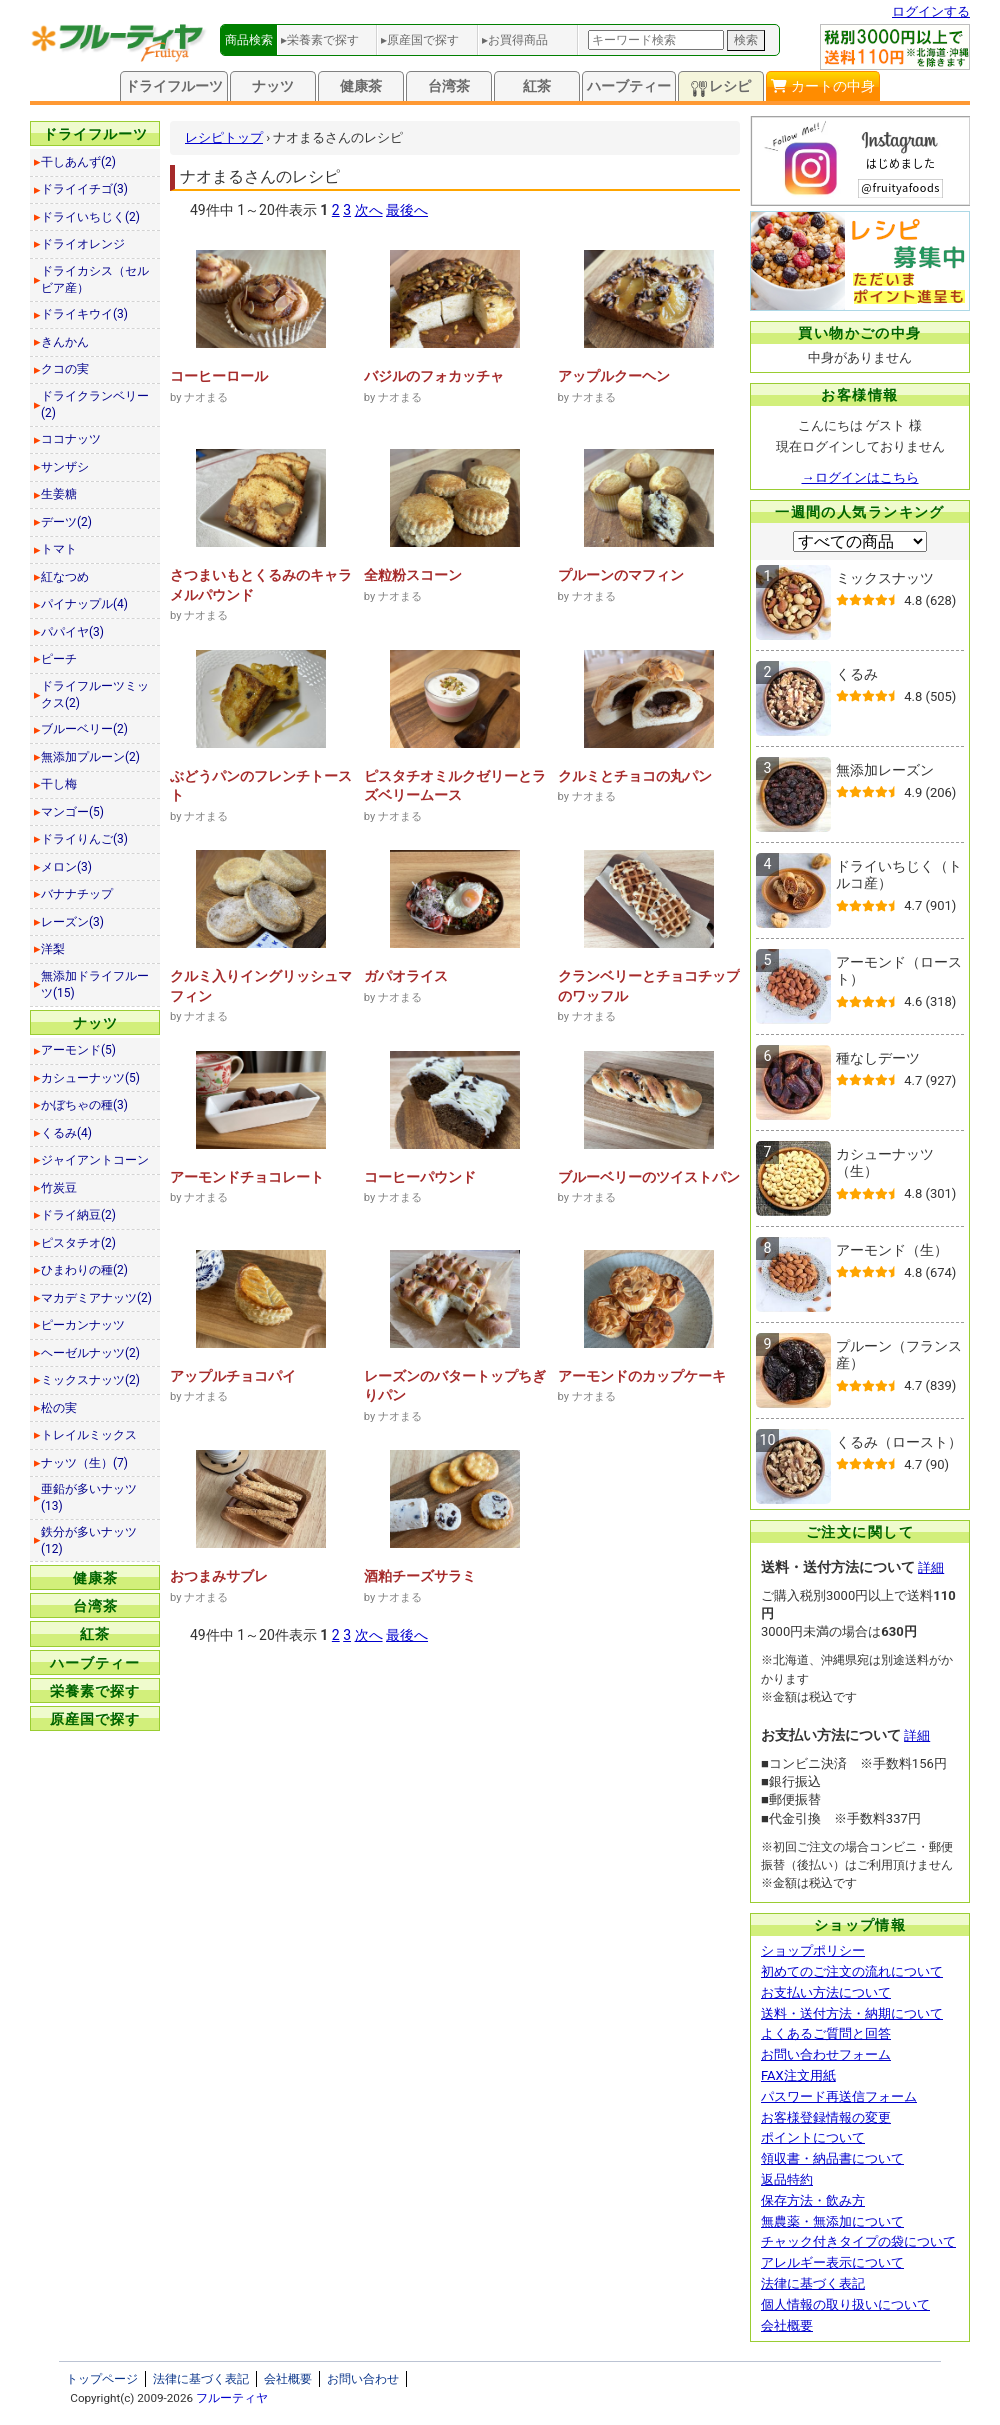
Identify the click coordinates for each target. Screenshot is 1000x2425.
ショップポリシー (813, 1950)
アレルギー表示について (832, 2262)
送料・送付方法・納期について (852, 2013)
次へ (369, 210)
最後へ (407, 210)
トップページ (102, 2379)
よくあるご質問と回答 (826, 2033)
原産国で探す (95, 1719)
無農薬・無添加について (832, 2221)
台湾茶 (449, 86)
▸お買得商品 (515, 40)
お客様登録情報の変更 (826, 2117)
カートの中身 (822, 86)
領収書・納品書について (832, 2158)
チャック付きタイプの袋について (858, 2241)
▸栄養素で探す (320, 40)
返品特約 (787, 2179)
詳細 (931, 1567)
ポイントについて (813, 2137)
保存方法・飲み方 (813, 2200)
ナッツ (273, 86)
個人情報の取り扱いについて (845, 2304)
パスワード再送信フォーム (839, 2096)
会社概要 (787, 2325)
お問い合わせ (363, 2379)
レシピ (721, 87)
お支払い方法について (826, 1992)
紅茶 (537, 86)
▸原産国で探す (420, 40)
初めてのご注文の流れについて (852, 1971)
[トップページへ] (119, 57)
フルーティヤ (232, 2398)
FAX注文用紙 (798, 2075)
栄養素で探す (95, 1691)
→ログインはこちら (860, 477)
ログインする (931, 11)
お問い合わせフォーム (826, 2054)
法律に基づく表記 (813, 2283)
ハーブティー (629, 86)
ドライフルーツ (174, 86)
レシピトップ (224, 137)
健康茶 (361, 86)
